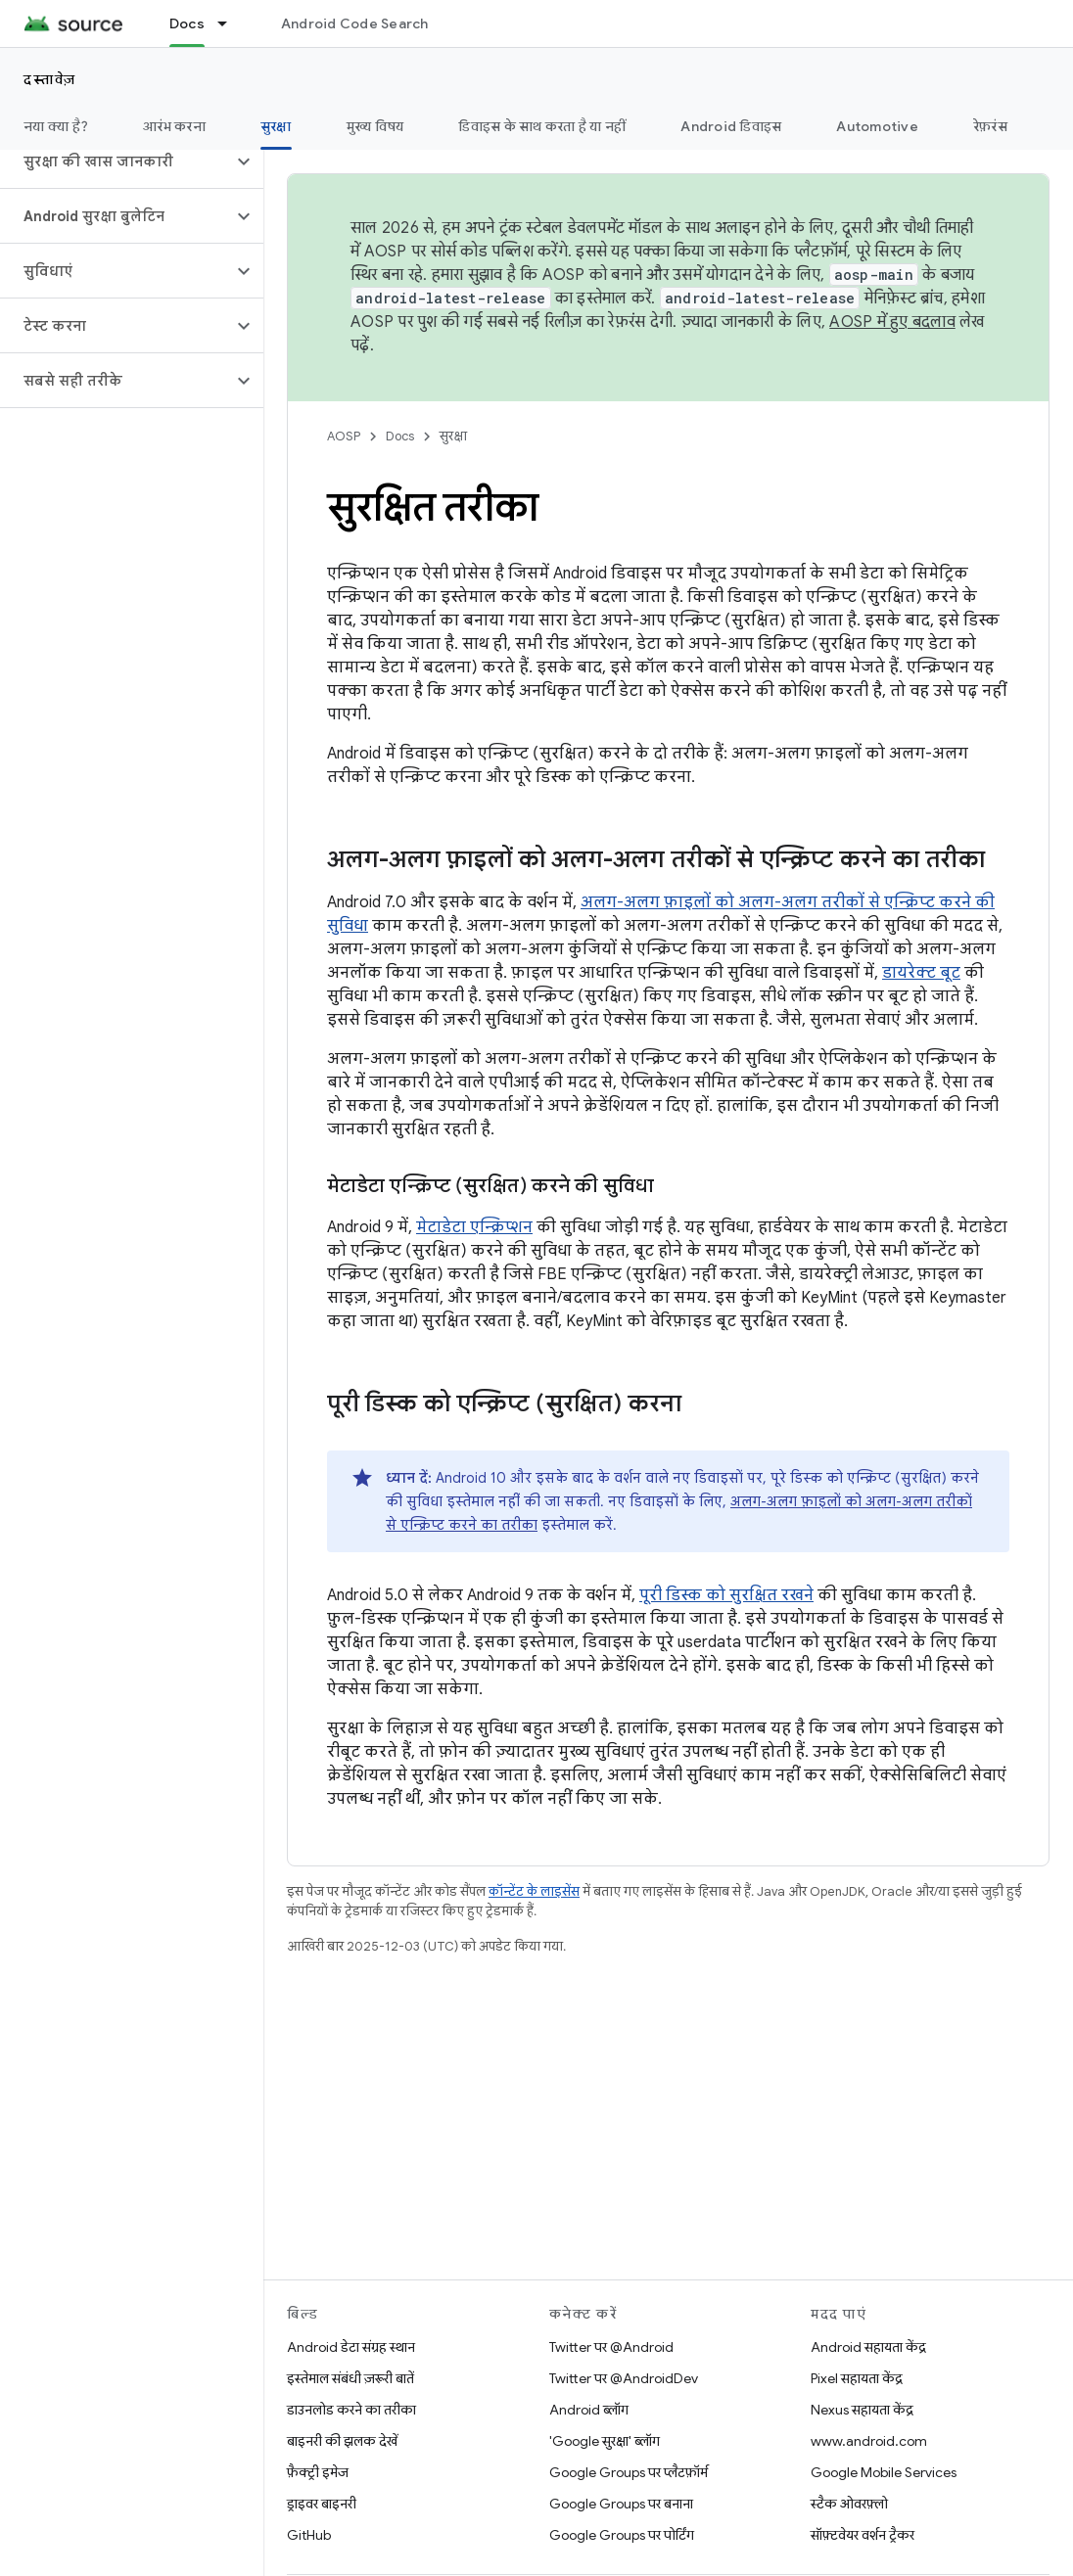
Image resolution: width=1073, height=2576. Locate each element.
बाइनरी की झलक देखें (342, 2441)
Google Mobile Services (883, 2472)
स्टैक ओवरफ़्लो (849, 2503)
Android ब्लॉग (589, 2409)
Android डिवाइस (730, 126)
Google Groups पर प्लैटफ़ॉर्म (628, 2472)
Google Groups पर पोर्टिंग (621, 2535)
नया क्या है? (55, 126)
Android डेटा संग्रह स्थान (351, 2347)
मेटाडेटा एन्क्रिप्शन (474, 1227)
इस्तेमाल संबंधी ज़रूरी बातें (350, 2378)
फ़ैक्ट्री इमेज (318, 2472)
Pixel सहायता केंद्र (857, 2378)
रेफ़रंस (990, 126)
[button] (116, 161)
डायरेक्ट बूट (921, 973)
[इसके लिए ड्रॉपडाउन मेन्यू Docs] (231, 23)
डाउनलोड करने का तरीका (351, 2409)
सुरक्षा (453, 436)
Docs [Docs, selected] (187, 23)
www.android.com (869, 2441)
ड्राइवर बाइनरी (321, 2503)
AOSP (343, 436)
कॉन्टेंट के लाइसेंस (534, 1891)
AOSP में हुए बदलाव (892, 322)
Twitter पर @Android (611, 2347)
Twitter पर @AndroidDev (623, 2378)
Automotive (877, 126)
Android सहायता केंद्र (868, 2347)
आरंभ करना (174, 126)
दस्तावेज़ (49, 79)
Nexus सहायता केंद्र (862, 2409)
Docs (400, 436)
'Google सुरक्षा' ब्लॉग (604, 2441)
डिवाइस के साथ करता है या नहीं (542, 126)
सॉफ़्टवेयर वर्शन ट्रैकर (862, 2535)
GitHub (309, 2535)
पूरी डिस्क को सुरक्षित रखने (726, 1595)
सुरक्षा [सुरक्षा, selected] (276, 126)
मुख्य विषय (375, 126)
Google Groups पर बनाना (621, 2503)
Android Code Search (355, 23)
